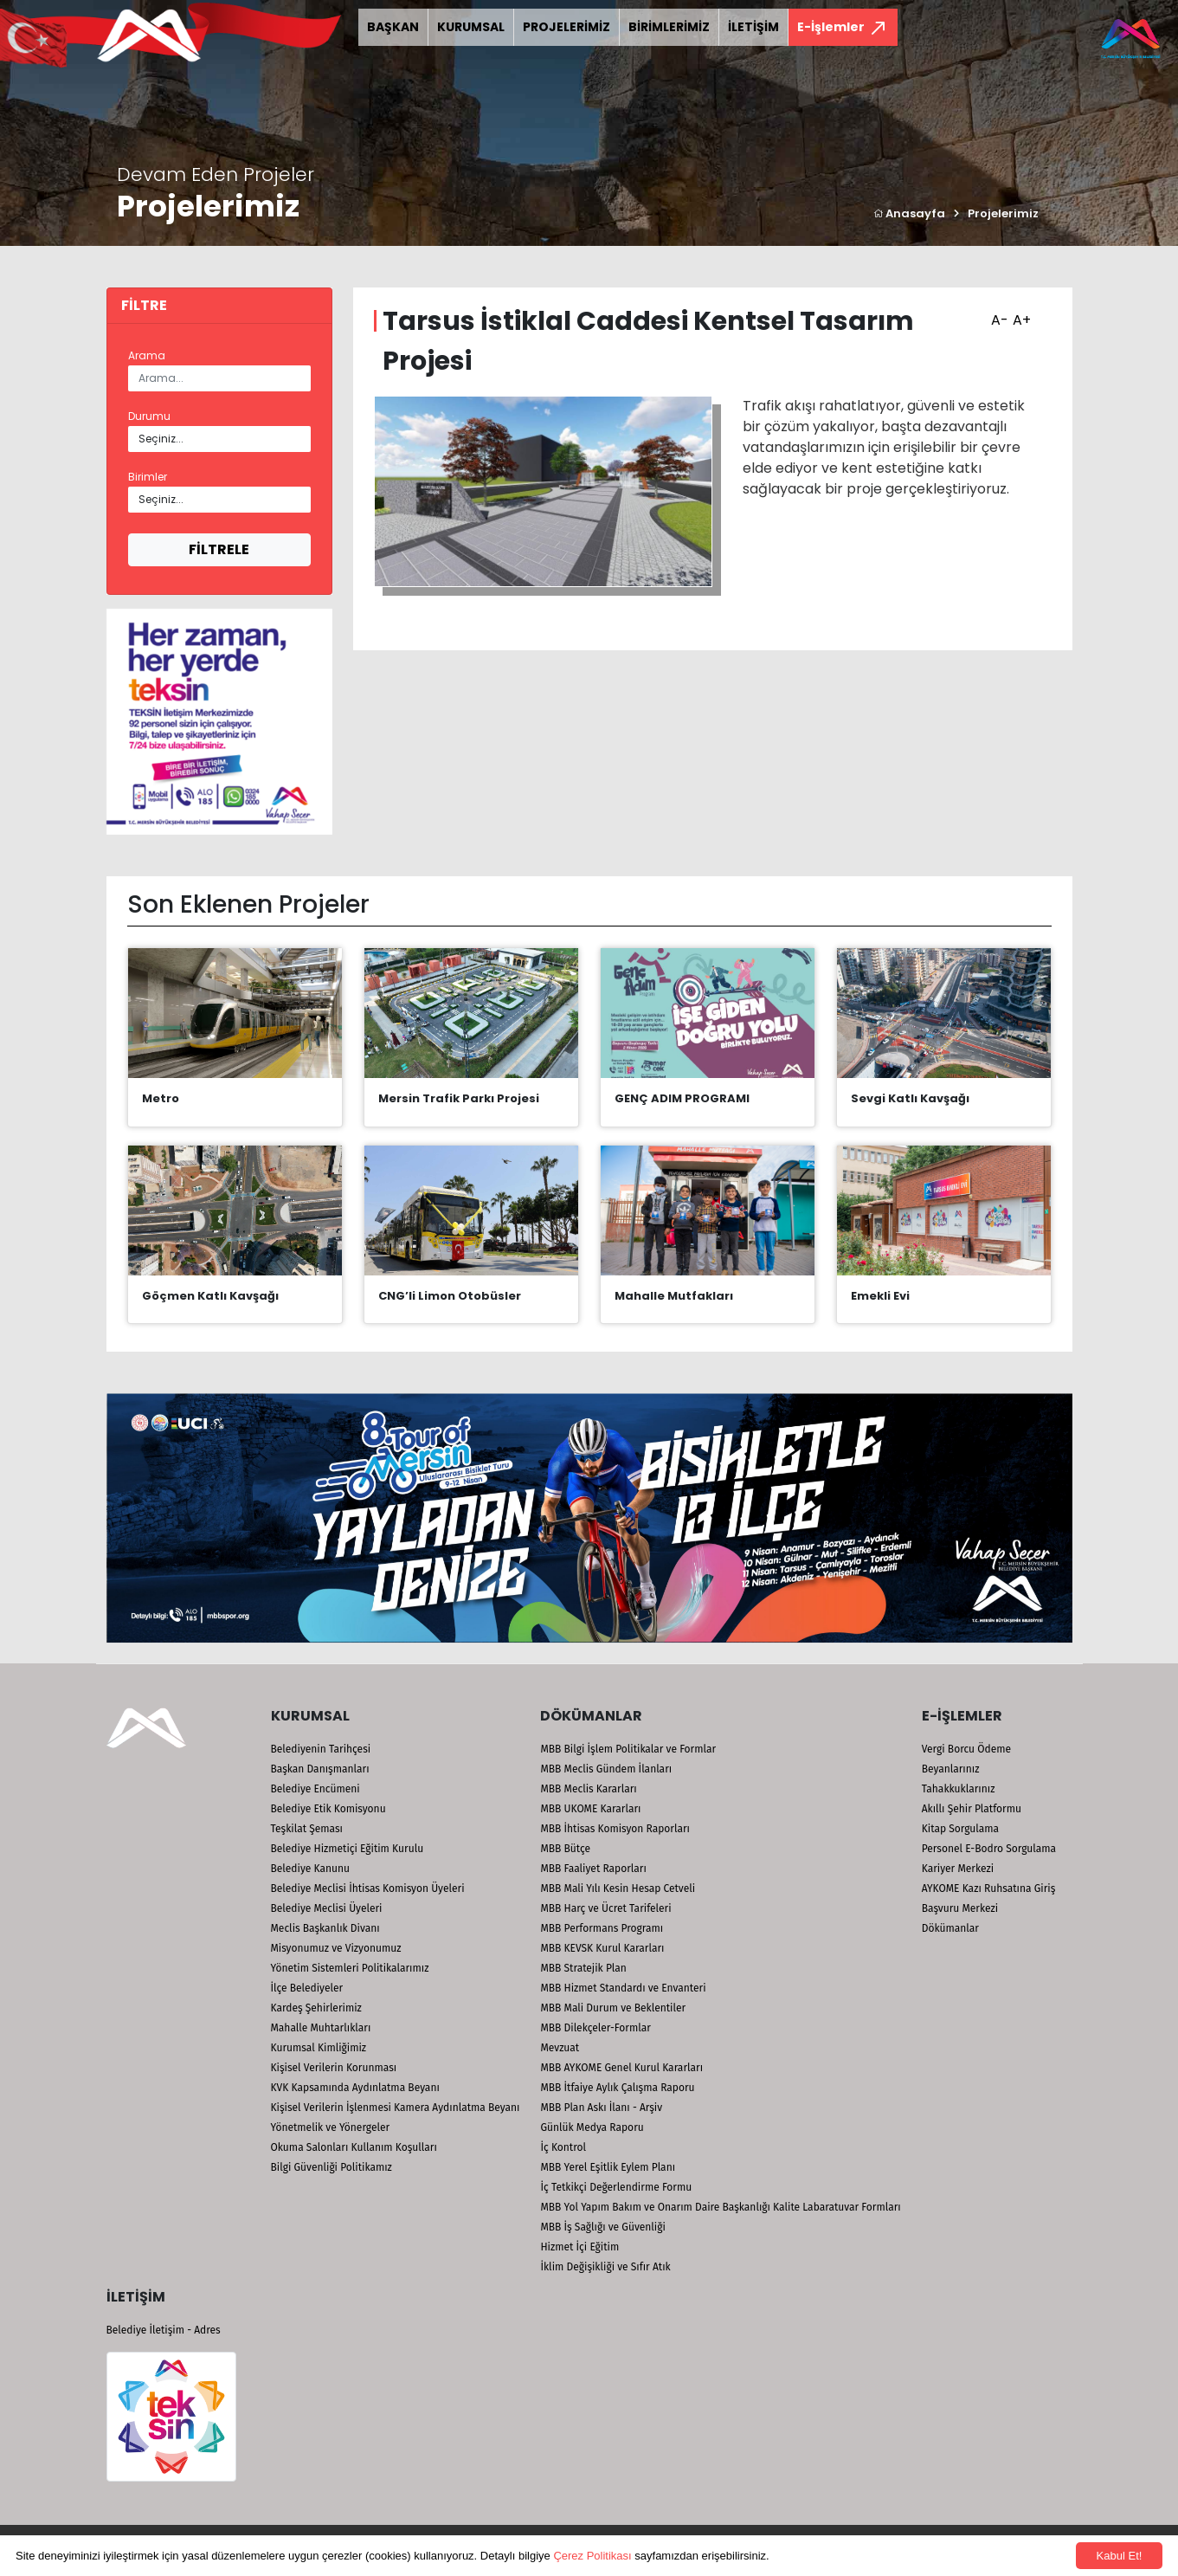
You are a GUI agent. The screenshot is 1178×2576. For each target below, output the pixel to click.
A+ (1020, 314)
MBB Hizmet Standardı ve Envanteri (622, 1988)
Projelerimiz (1003, 213)
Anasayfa (909, 213)
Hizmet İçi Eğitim (579, 2247)
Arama (146, 355)
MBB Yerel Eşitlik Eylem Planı (607, 2167)
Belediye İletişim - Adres (163, 2330)
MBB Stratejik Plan (583, 1968)
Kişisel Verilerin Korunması (334, 2068)
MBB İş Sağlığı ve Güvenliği (602, 2227)
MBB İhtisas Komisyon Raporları (615, 1829)
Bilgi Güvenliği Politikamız (331, 2167)
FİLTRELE (219, 549)
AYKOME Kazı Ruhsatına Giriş (989, 1888)
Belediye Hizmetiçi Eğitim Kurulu (347, 1849)
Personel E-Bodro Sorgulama (989, 1849)
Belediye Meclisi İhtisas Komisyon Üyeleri (368, 1888)
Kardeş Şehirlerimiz (316, 2008)
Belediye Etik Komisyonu (328, 1809)
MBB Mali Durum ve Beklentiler (613, 2008)
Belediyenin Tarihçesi (321, 1749)
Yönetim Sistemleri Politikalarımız (350, 1968)
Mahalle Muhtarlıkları (321, 2028)
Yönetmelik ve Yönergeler (330, 2127)
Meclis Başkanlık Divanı (325, 1928)
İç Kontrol (563, 2147)
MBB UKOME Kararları (590, 1809)
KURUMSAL (471, 27)
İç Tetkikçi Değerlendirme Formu (616, 2187)
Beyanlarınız (951, 1769)
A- (997, 314)
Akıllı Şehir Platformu (971, 1809)
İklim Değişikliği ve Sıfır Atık (605, 2267)
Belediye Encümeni (315, 1789)
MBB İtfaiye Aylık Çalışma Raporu (617, 2088)
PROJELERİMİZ (566, 27)
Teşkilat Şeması (307, 1829)
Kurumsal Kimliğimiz (319, 2048)
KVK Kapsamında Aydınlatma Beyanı (355, 2088)
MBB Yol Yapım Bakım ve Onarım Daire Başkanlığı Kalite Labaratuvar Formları (720, 2207)
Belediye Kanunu (311, 1869)
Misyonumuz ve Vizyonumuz (336, 1948)
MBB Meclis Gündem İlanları (606, 1769)
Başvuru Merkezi (960, 1908)
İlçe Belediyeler (307, 1988)
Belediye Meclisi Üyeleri (327, 1908)
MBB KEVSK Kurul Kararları (602, 1948)
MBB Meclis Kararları (588, 1789)
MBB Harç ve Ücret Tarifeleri (605, 1908)
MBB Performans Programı (601, 1928)
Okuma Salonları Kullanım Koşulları (354, 2147)
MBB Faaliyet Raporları (593, 1869)
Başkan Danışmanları (320, 1769)
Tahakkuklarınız (958, 1789)
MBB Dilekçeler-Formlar (595, 2028)
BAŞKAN (393, 27)
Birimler (147, 476)
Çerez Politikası (592, 2555)
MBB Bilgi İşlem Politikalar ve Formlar (628, 1749)
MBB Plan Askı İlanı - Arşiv (601, 2107)
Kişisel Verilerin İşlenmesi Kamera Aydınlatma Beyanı (395, 2107)
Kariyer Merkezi (958, 1869)
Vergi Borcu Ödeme (966, 1749)
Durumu (149, 416)
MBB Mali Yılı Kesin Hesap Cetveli (617, 1888)
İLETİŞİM (753, 27)
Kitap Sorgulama (960, 1829)
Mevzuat (559, 2048)
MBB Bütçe (565, 1849)
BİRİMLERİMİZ (669, 27)
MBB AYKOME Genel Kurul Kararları (621, 2068)
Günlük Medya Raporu (591, 2127)
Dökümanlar (950, 1928)
